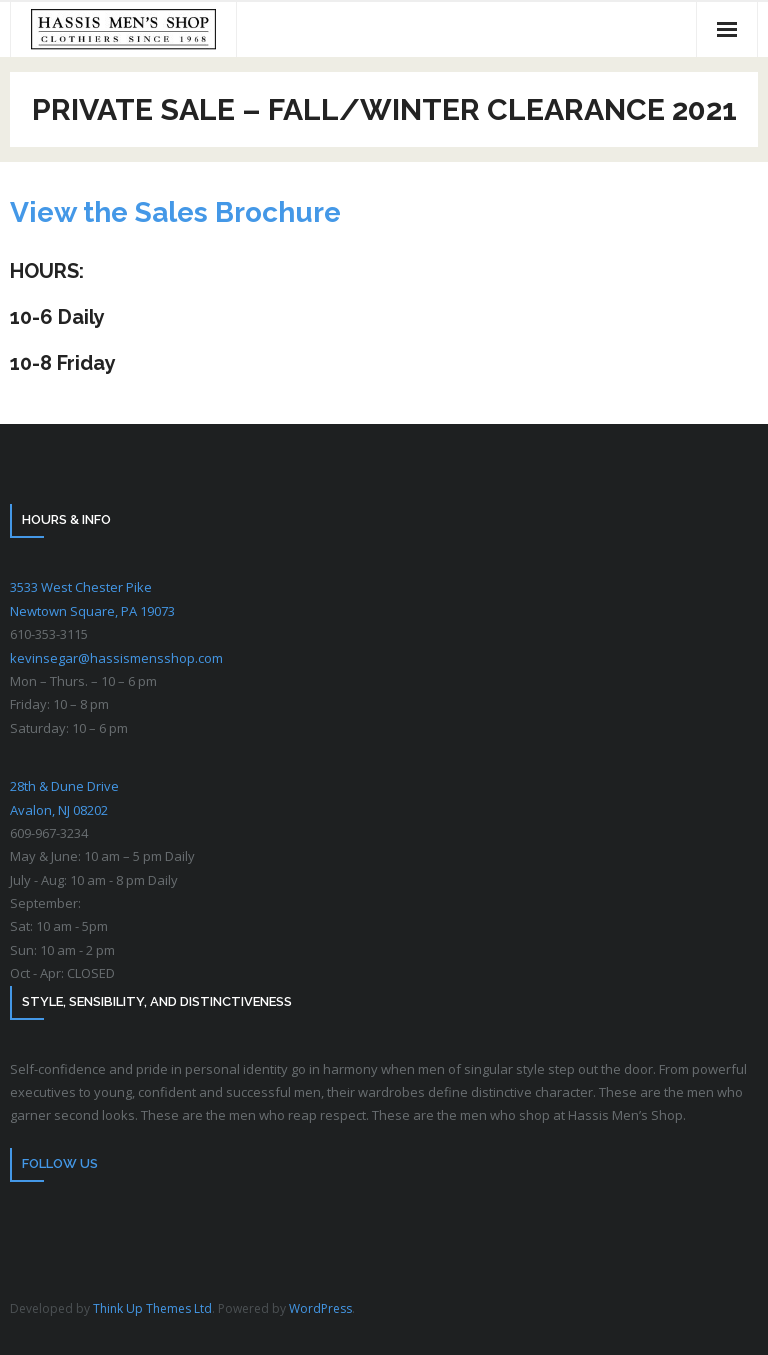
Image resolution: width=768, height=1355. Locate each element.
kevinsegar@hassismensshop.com (116, 658)
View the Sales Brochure (175, 212)
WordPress (320, 1308)
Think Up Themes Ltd (152, 1308)
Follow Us (60, 1163)
